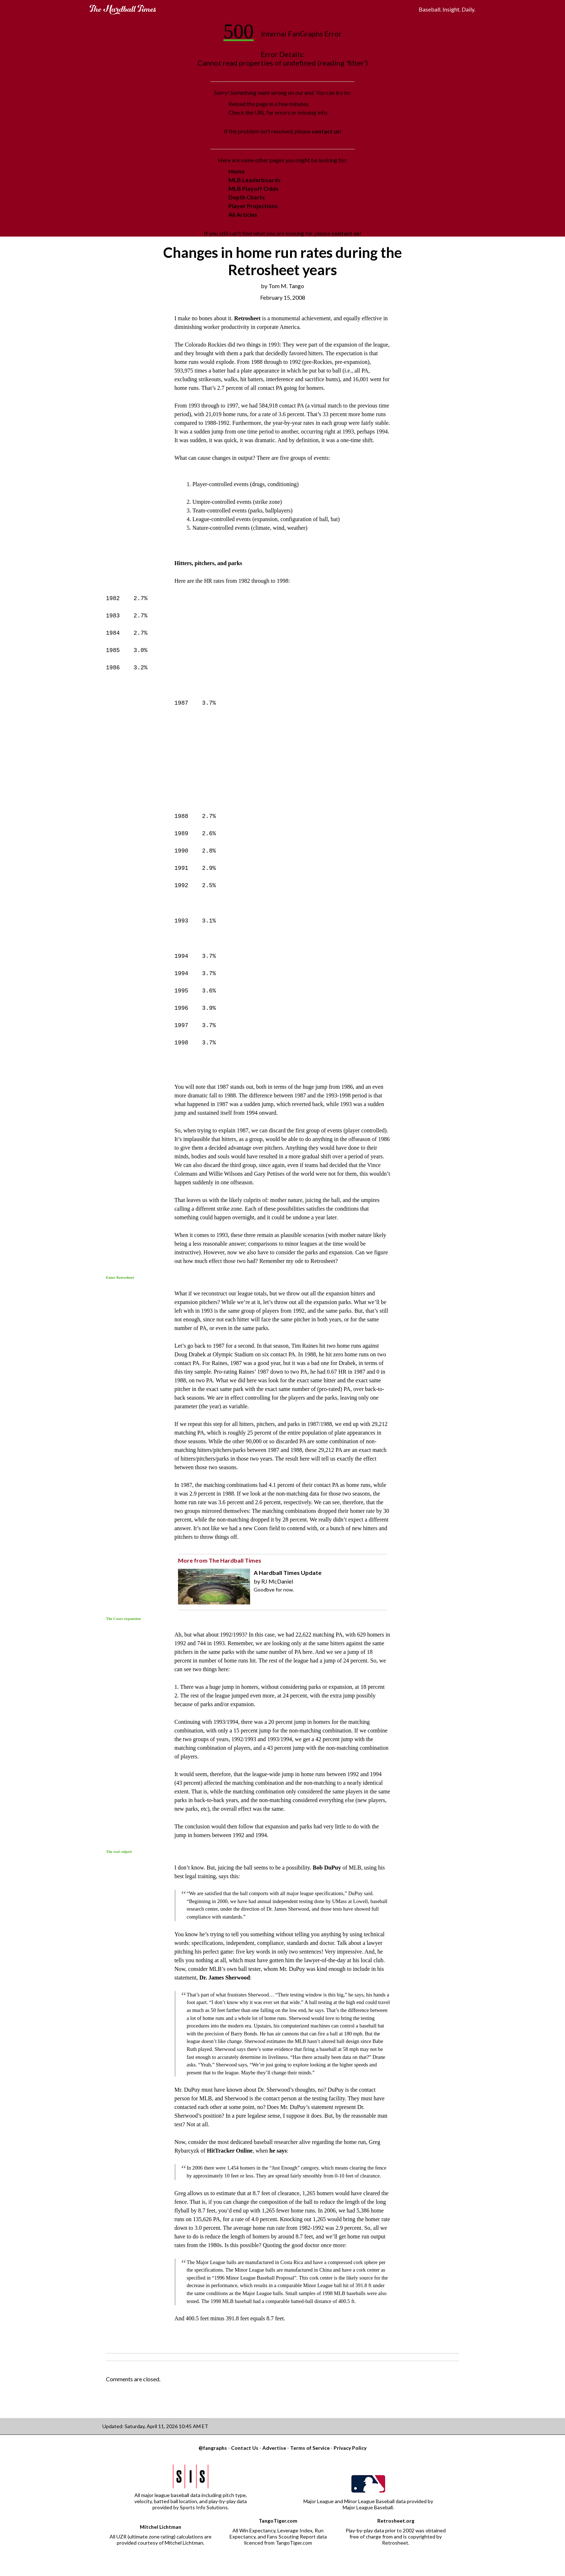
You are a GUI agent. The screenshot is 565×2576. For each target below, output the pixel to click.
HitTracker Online (230, 2151)
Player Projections (253, 205)
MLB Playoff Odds (253, 188)
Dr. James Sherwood (224, 1977)
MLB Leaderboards (254, 179)
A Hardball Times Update (287, 1572)
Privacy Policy (350, 2448)
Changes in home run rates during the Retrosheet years (282, 261)
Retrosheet (247, 318)
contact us (326, 131)
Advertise (274, 2448)
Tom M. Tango (286, 285)
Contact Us (244, 2448)
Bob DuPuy (327, 1867)
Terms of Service (310, 2448)
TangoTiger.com (278, 2521)
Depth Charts (246, 197)
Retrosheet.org (395, 2521)
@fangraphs (213, 2448)
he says (278, 2151)
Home (236, 171)
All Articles (242, 214)
